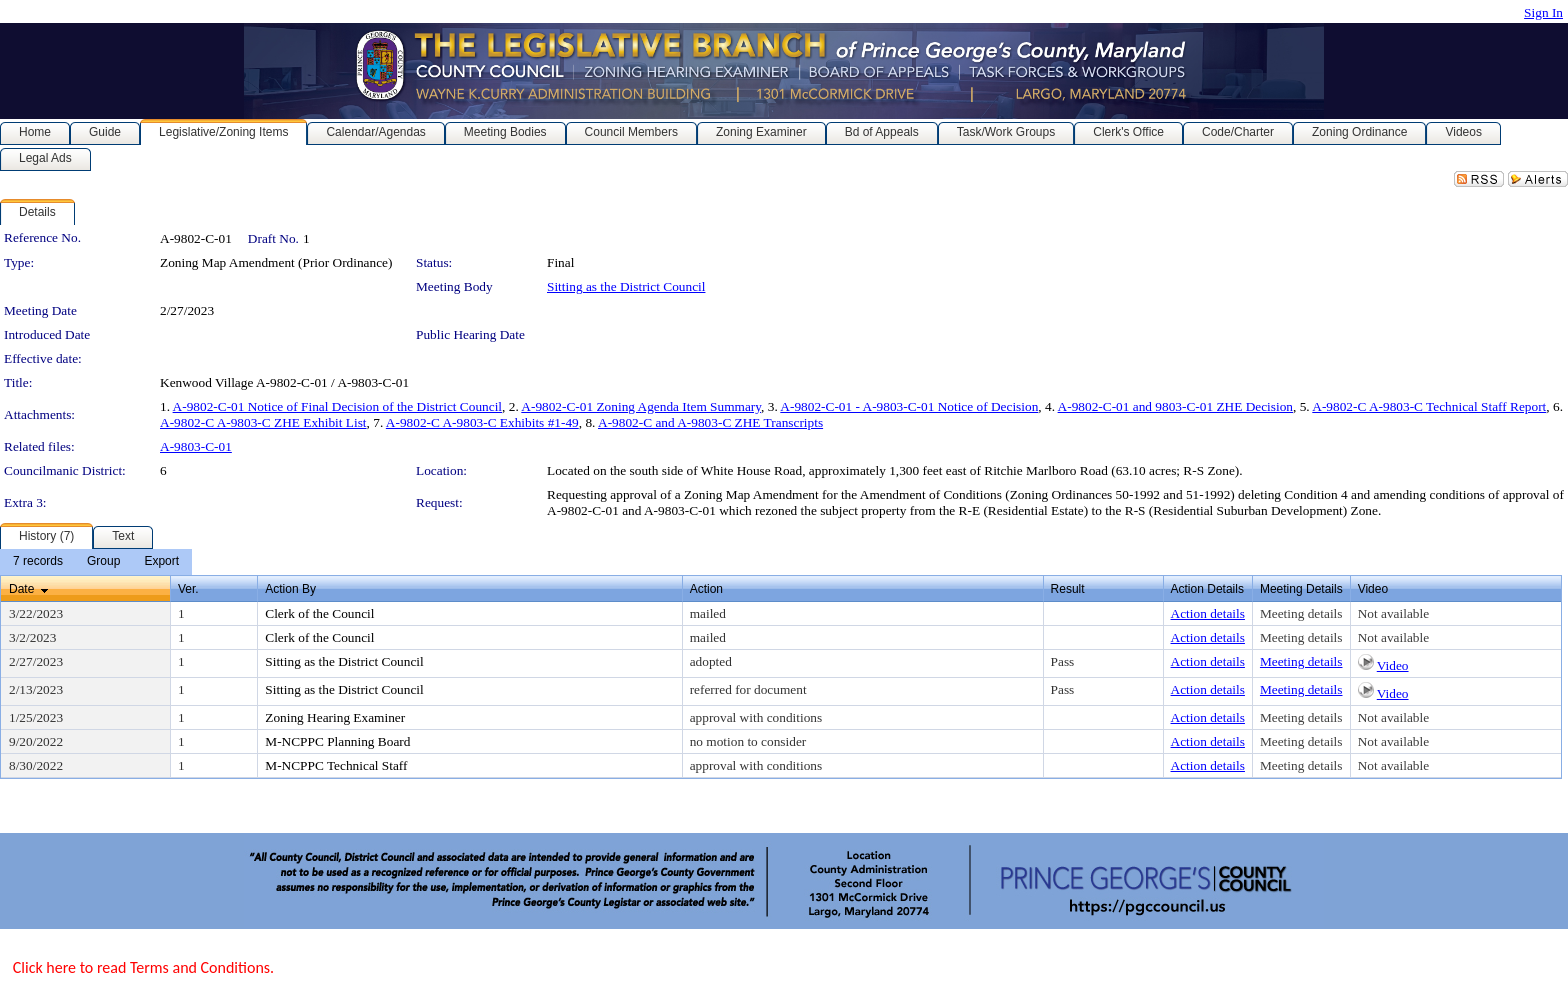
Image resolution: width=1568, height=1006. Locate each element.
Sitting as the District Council (626, 286)
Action (706, 589)
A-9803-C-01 (196, 446)
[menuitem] (38, 562)
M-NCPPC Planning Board (337, 741)
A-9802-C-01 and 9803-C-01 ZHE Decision (1175, 406)
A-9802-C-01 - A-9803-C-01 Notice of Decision (909, 406)
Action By (290, 589)
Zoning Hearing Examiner (335, 717)
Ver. (188, 589)
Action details (1208, 613)
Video (1393, 665)
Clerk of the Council (319, 613)
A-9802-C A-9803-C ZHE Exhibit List (263, 422)
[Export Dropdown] (161, 562)
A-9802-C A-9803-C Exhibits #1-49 (482, 422)
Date (21, 589)
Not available (1393, 613)
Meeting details (1301, 613)
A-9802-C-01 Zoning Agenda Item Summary (641, 406)
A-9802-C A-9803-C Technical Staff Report (1429, 406)
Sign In (1543, 12)
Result (1068, 589)
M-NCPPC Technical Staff (336, 765)
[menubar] (96, 562)
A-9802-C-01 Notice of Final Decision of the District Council (337, 406)
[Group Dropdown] (103, 562)
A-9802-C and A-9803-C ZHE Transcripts (710, 422)
